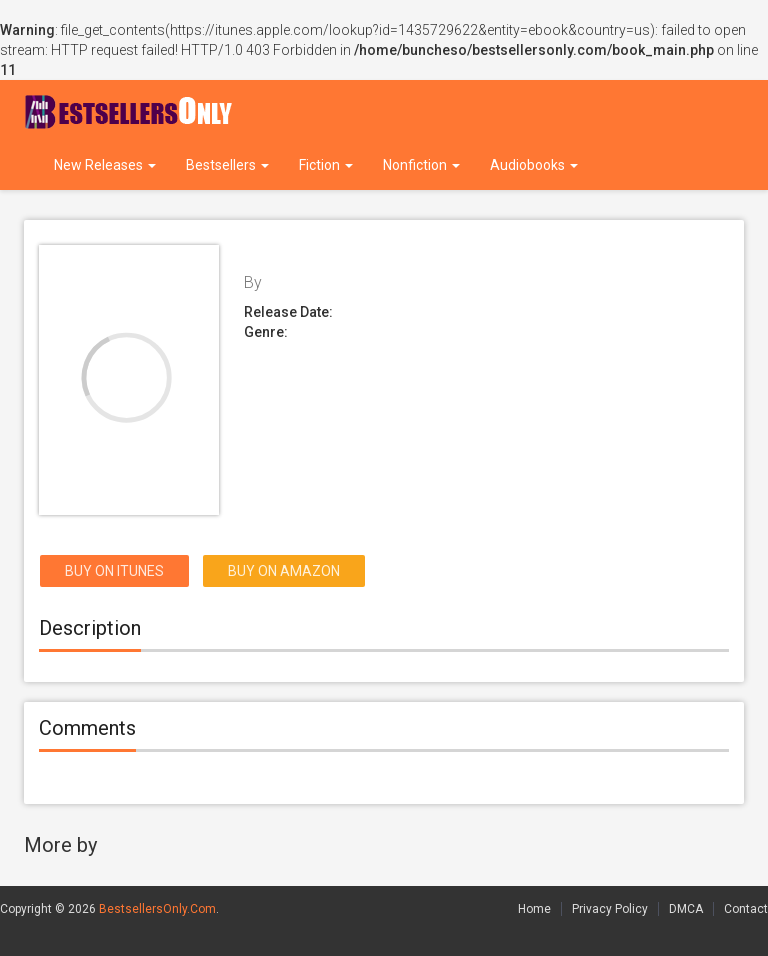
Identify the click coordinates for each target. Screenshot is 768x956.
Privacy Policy (610, 909)
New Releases (105, 165)
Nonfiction (421, 165)
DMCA (686, 909)
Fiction (326, 165)
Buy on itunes (114, 571)
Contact (746, 909)
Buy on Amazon (284, 571)
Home (534, 909)
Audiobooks (534, 165)
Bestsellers (227, 165)
